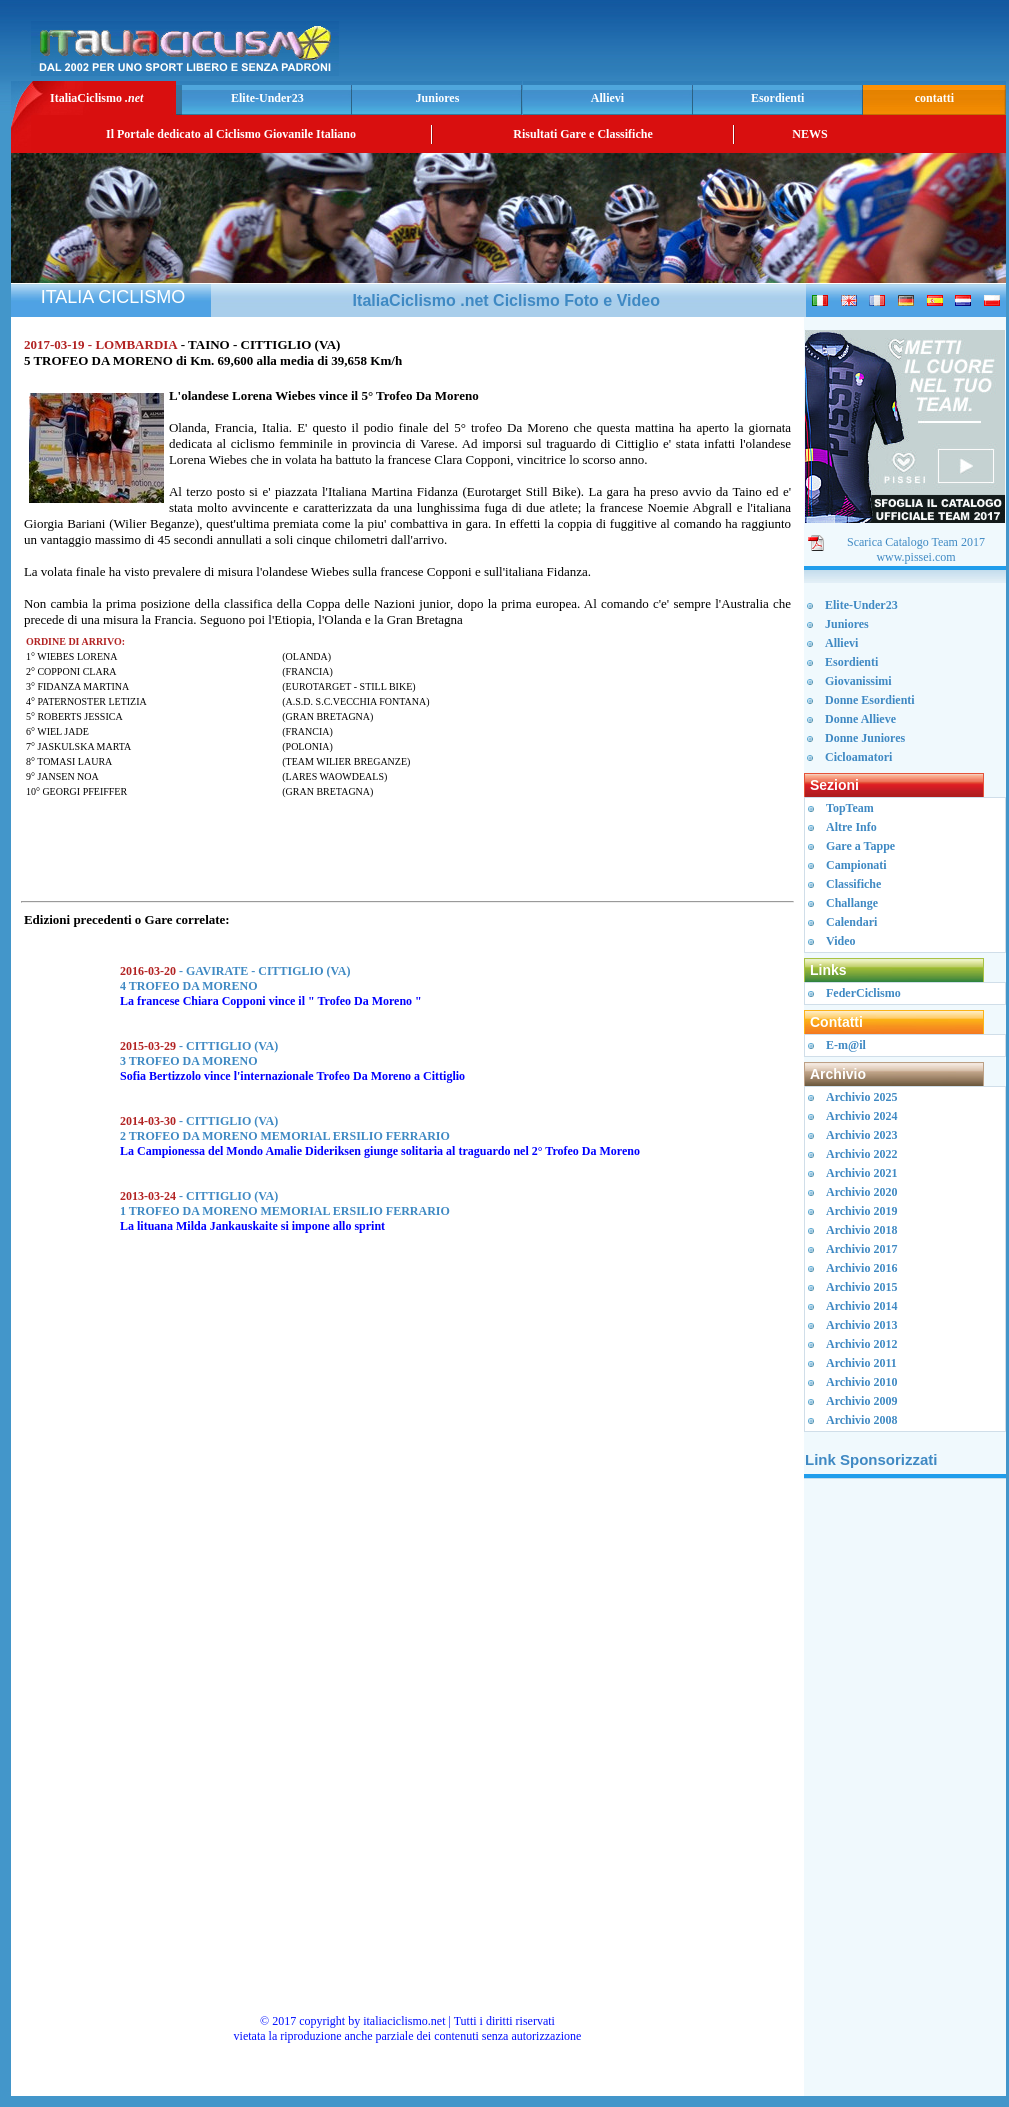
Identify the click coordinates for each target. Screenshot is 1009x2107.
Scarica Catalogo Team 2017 (916, 542)
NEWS (809, 134)
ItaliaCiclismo (96, 98)
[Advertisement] (767, 46)
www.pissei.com (915, 557)
